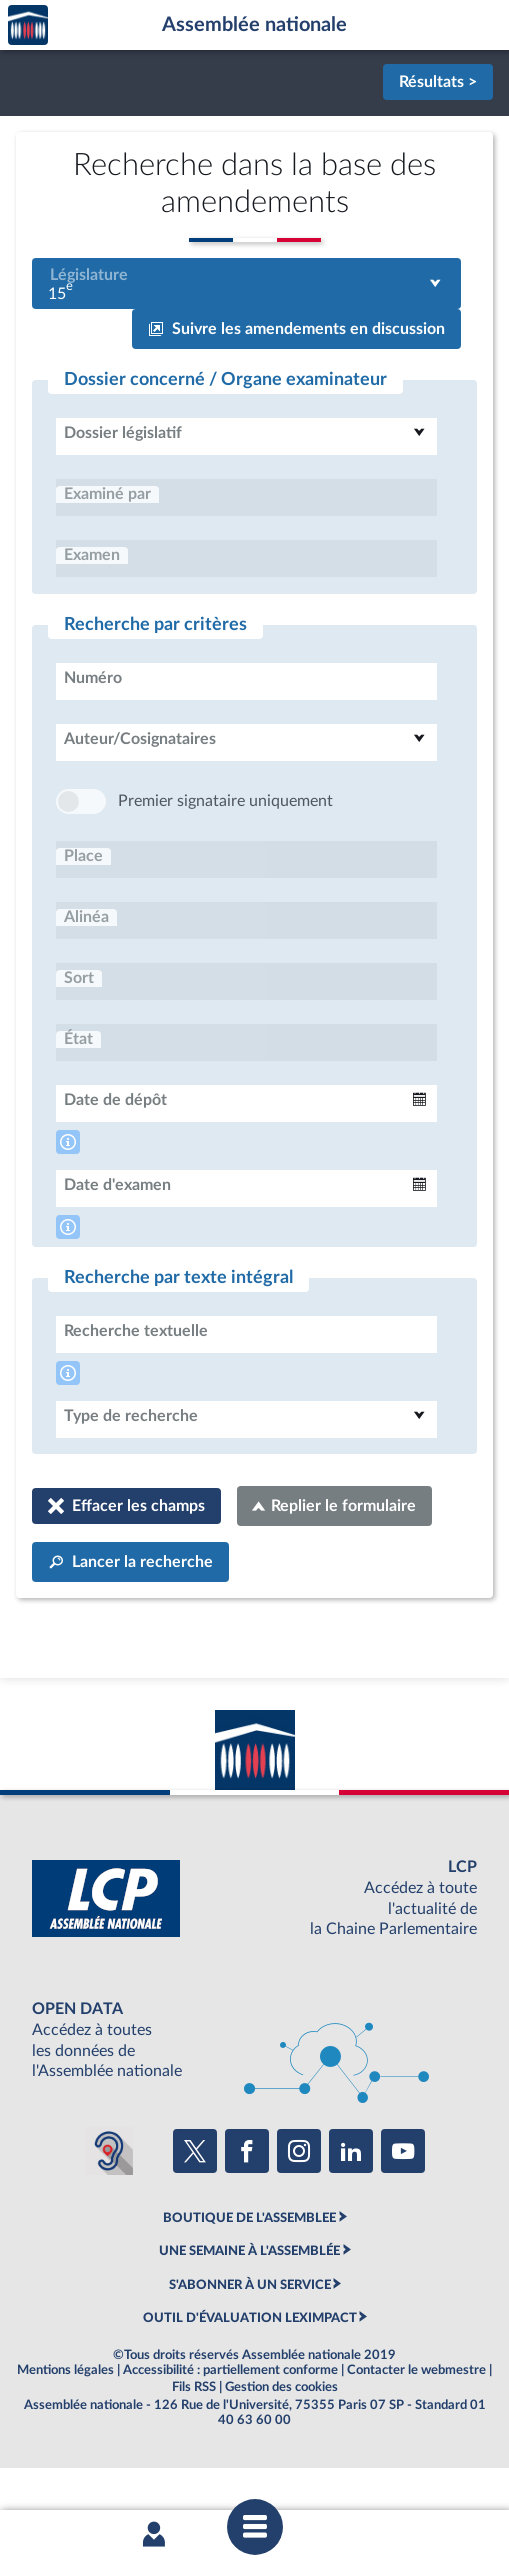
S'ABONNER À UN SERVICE (250, 2345)
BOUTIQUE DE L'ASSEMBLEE (249, 2278)
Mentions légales (65, 2430)
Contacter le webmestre (416, 2430)
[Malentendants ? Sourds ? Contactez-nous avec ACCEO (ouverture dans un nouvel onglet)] (109, 2211)
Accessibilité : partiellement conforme (230, 2430)
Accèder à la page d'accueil (28, 25)
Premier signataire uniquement (225, 861)
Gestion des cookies (281, 2447)
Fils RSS (194, 2447)
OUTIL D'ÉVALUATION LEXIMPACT (250, 2378)
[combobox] (246, 283)
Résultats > (438, 82)
